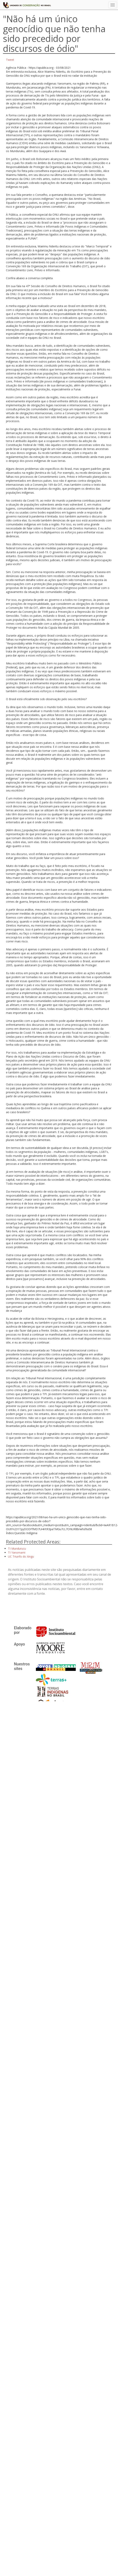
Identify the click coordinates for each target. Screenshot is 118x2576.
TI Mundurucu (17, 1548)
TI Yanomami (16, 1552)
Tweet (10, 60)
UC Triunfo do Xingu (21, 1556)
